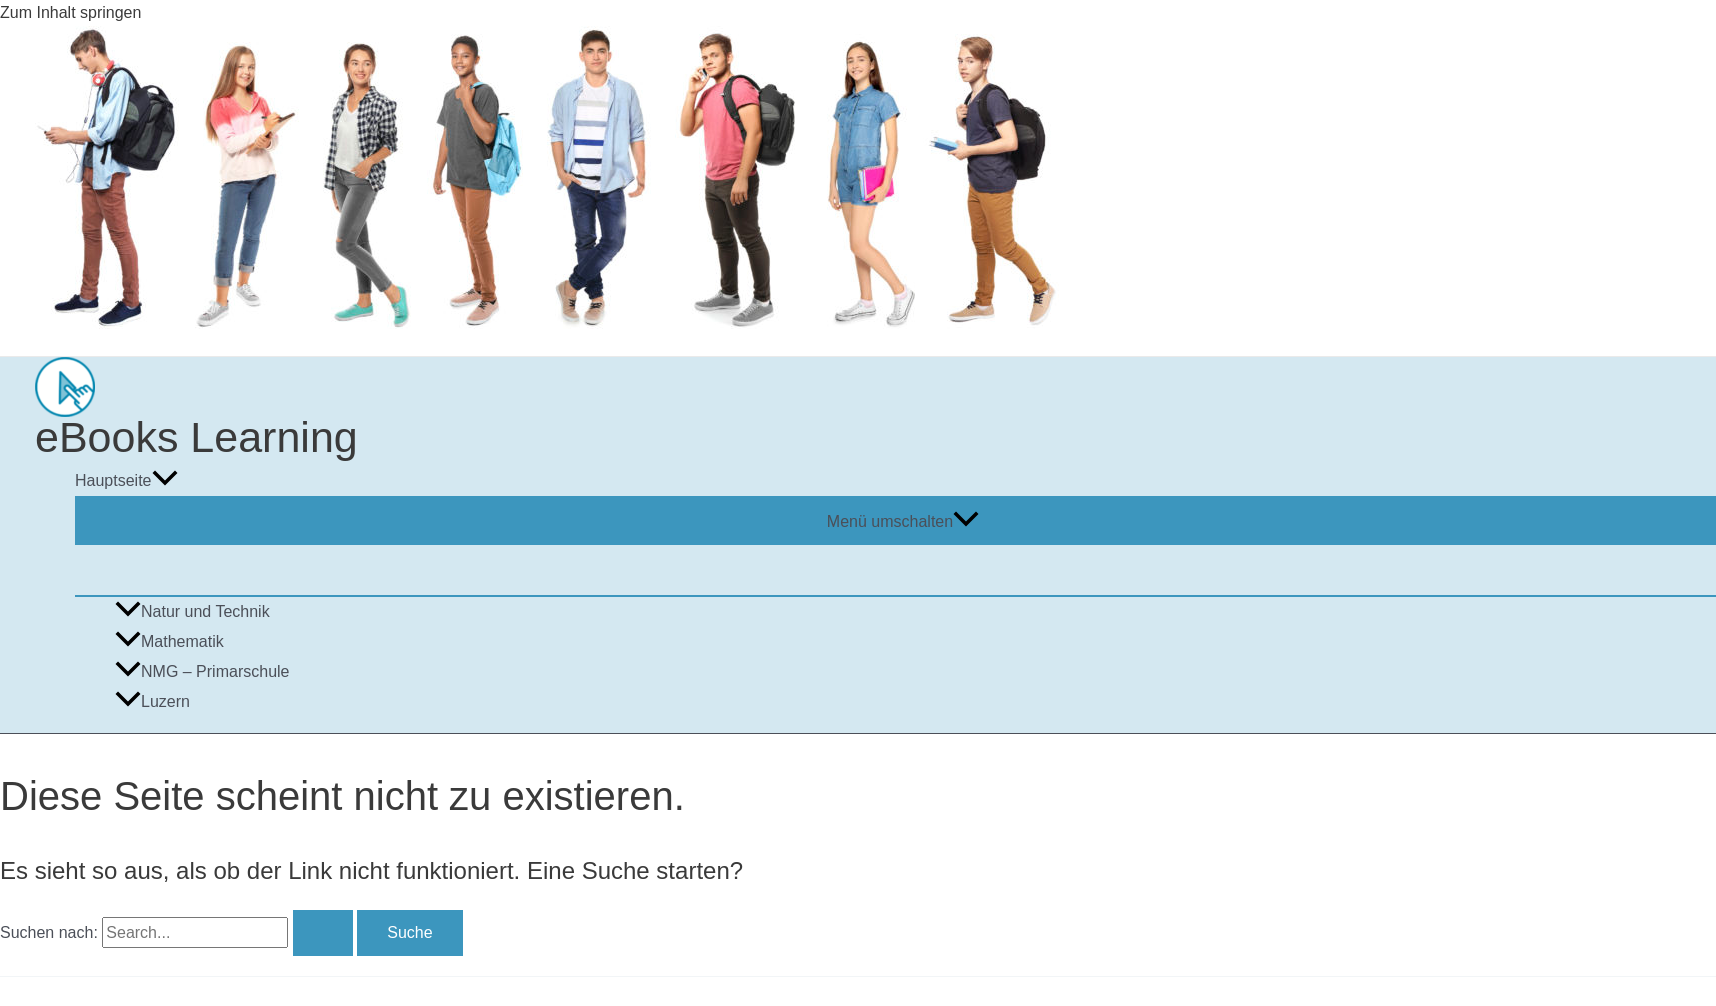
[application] (165, 481)
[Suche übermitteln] (323, 933)
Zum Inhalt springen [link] (70, 12)
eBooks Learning (196, 437)
